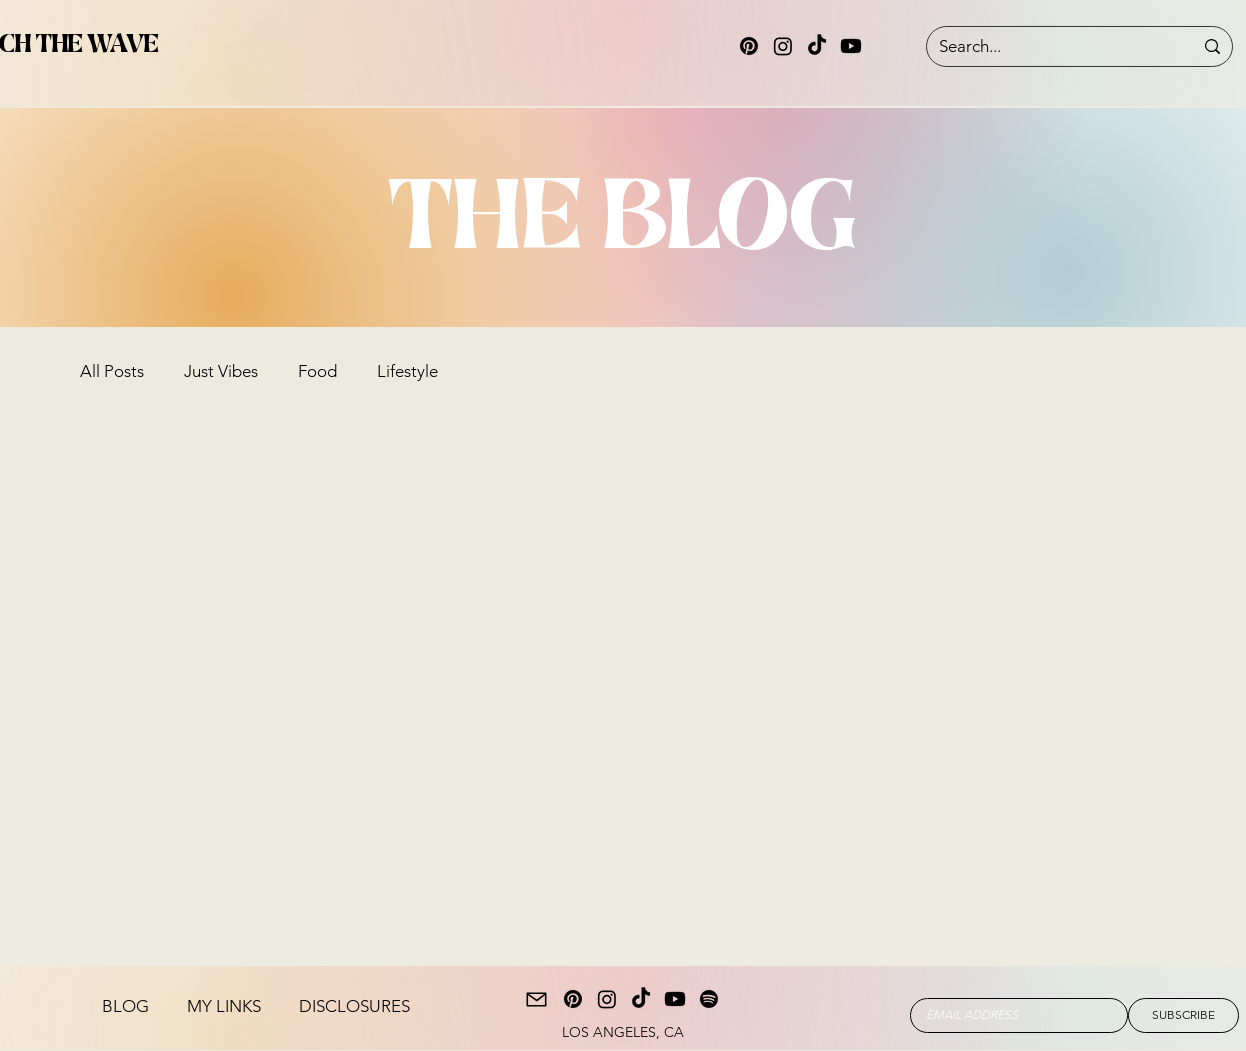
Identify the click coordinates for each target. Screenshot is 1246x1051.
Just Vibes (221, 371)
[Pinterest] (749, 46)
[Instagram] (783, 46)
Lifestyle (407, 371)
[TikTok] (817, 46)
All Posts (112, 371)
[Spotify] (709, 999)
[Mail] (536, 999)
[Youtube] (851, 46)
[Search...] (1051, 47)
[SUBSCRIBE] (1183, 1015)
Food (317, 371)
